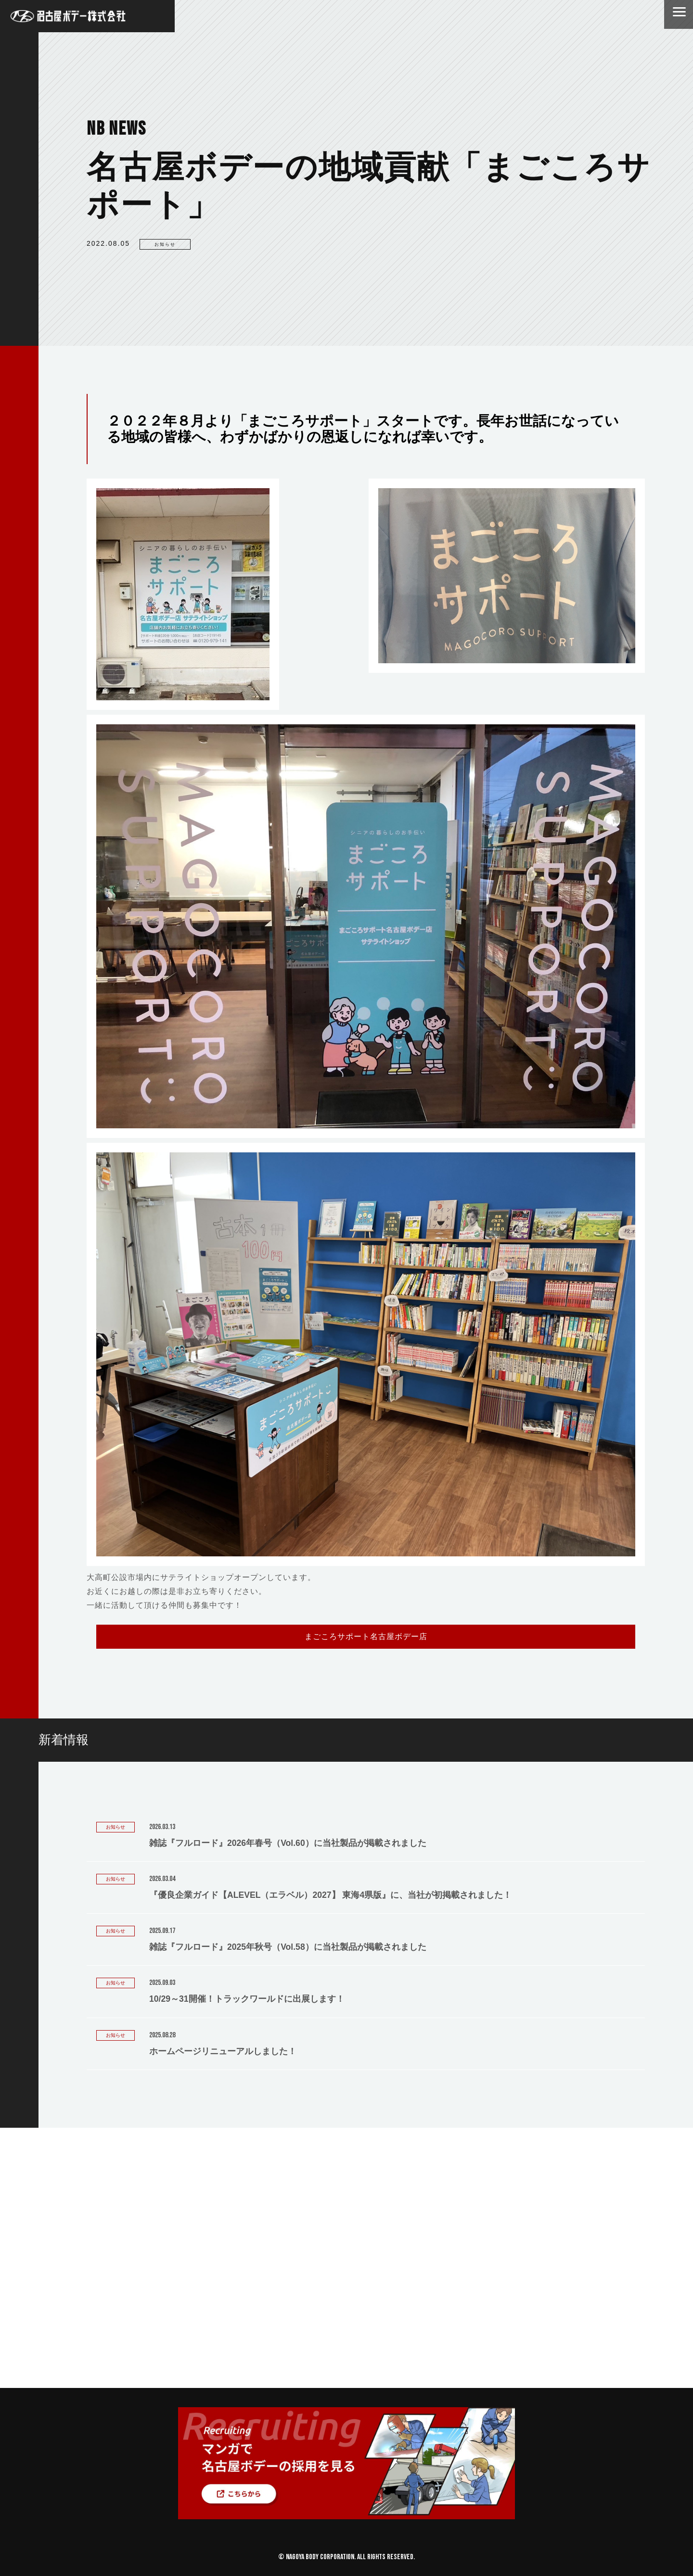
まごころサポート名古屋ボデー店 (366, 1636)
